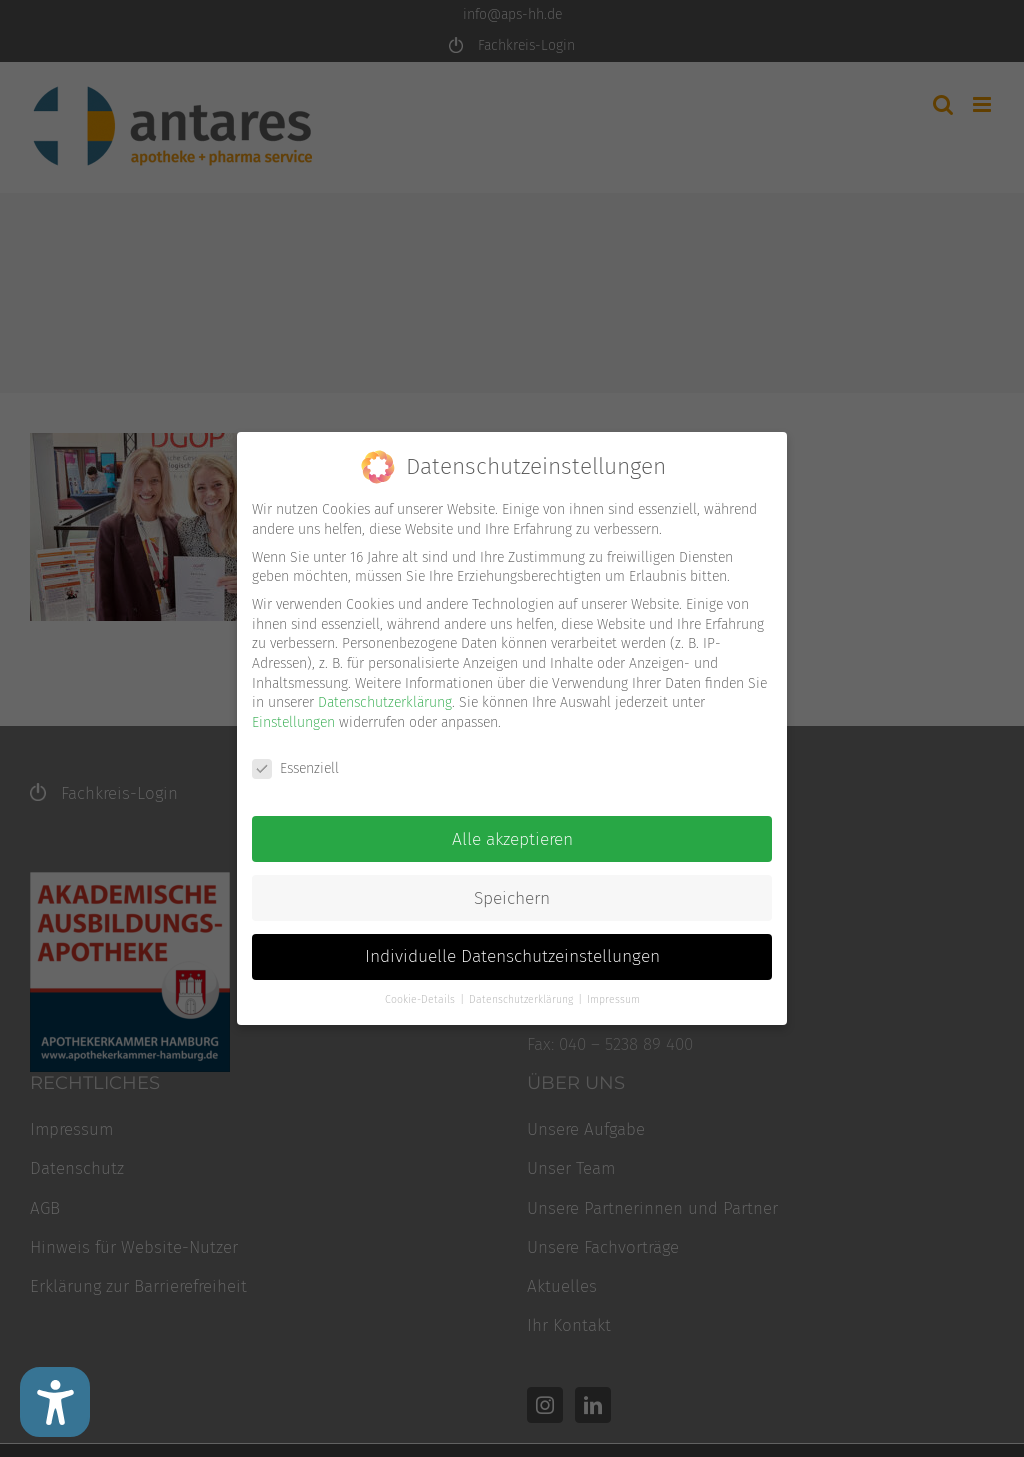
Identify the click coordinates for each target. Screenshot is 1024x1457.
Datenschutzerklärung (385, 702)
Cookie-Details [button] (421, 999)
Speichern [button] (512, 898)
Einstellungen (293, 722)
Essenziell (295, 768)
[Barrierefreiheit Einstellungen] (55, 1402)
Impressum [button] (613, 999)
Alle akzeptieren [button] (512, 839)
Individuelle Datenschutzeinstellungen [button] (512, 956)
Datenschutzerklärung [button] (522, 999)
